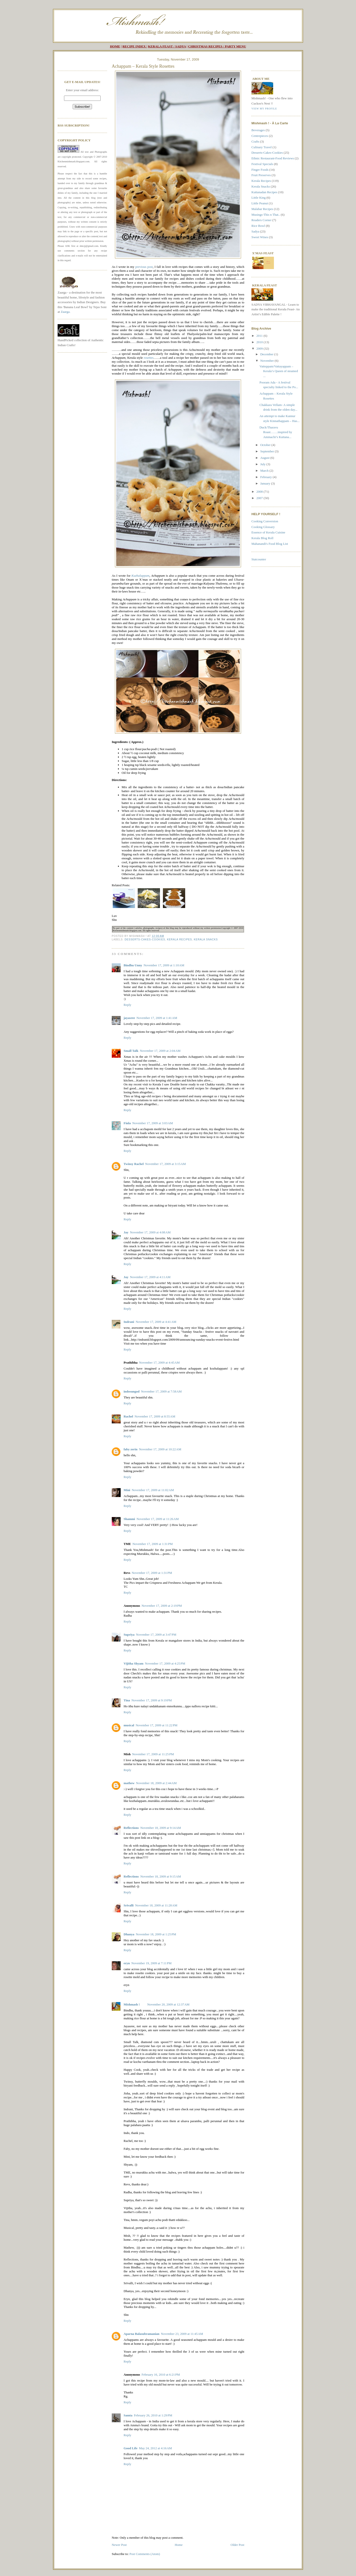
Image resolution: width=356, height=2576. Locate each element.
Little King (258, 197)
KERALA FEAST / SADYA (167, 46)
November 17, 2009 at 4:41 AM (156, 1322)
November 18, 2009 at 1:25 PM (156, 1934)
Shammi (129, 1519)
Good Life (130, 2448)
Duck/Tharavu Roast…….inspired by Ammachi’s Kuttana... (275, 432)
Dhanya (129, 1934)
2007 (260, 498)
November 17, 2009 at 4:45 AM (159, 1362)
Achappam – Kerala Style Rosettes (143, 66)
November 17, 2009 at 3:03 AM (152, 1123)
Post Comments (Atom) (145, 2554)
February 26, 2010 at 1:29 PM (153, 2415)
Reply (127, 1005)
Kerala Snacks (206, 939)
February (266, 477)
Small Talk (131, 1051)
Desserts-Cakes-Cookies (145, 939)
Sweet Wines (259, 237)
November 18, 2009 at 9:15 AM (160, 1876)
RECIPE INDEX (134, 46)
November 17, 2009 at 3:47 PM (156, 1634)
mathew (129, 1783)
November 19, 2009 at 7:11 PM (151, 1963)
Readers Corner (261, 220)
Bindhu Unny (133, 965)
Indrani (129, 1322)
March (264, 470)
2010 (260, 342)
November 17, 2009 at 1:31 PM (153, 1544)
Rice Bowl (258, 226)
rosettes (149, 357)
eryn (127, 1963)
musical (129, 1725)
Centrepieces (259, 136)
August (265, 458)
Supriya (129, 1634)
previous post (144, 267)
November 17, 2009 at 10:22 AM (160, 1449)
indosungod (131, 1391)
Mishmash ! (132, 2004)
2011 (260, 336)
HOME (115, 46)
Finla (127, 1123)
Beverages (258, 130)
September (267, 451)
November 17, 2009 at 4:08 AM (150, 1232)
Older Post (237, 2545)
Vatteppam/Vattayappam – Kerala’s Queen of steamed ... (278, 371)
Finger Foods (259, 169)
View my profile (264, 108)
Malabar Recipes (262, 209)
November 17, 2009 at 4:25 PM (165, 1663)
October (265, 445)
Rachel (128, 1416)
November (267, 360)
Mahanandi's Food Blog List (269, 544)
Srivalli (129, 1905)
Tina (127, 1700)
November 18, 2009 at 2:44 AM (156, 1783)
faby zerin (130, 1449)
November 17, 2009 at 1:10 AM (164, 965)
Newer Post (119, 2545)
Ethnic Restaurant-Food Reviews (272, 158)
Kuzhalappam (140, 575)
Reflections (131, 1828)
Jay (126, 1232)
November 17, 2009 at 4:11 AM (150, 1277)
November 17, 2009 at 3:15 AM (165, 1164)
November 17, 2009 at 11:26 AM (157, 1519)
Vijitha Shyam (133, 1663)
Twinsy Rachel (134, 1164)
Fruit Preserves (261, 175)
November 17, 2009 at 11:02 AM (153, 1490)
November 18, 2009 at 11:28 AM (156, 1905)
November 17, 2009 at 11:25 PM (153, 1754)
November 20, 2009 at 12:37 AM (168, 2004)
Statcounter (258, 559)
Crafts (255, 141)
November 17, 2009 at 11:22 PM (157, 1725)
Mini (127, 1490)
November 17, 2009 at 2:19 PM (161, 1605)
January (265, 483)
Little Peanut (259, 203)
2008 (260, 491)
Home (179, 2545)
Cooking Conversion (264, 521)
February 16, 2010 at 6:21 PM (160, 2374)
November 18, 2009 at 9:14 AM (160, 1828)
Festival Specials (262, 164)
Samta (128, 2415)
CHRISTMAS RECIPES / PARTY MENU (217, 46)
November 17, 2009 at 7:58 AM (161, 1391)
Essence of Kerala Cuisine (268, 532)
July (263, 464)
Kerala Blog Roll (262, 538)
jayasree (129, 1018)
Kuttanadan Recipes (264, 192)
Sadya (255, 231)
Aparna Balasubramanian (141, 2334)
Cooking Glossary (263, 527)
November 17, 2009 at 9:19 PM (152, 1700)
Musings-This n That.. (265, 214)
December (267, 354)
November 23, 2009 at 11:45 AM (182, 2334)
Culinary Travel (261, 147)
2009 (260, 348)
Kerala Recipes (179, 939)
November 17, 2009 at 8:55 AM (154, 1416)
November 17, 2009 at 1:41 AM (156, 1018)
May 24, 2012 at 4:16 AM (155, 2448)
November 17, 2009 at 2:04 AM (160, 1051)
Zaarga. (65, 312)
